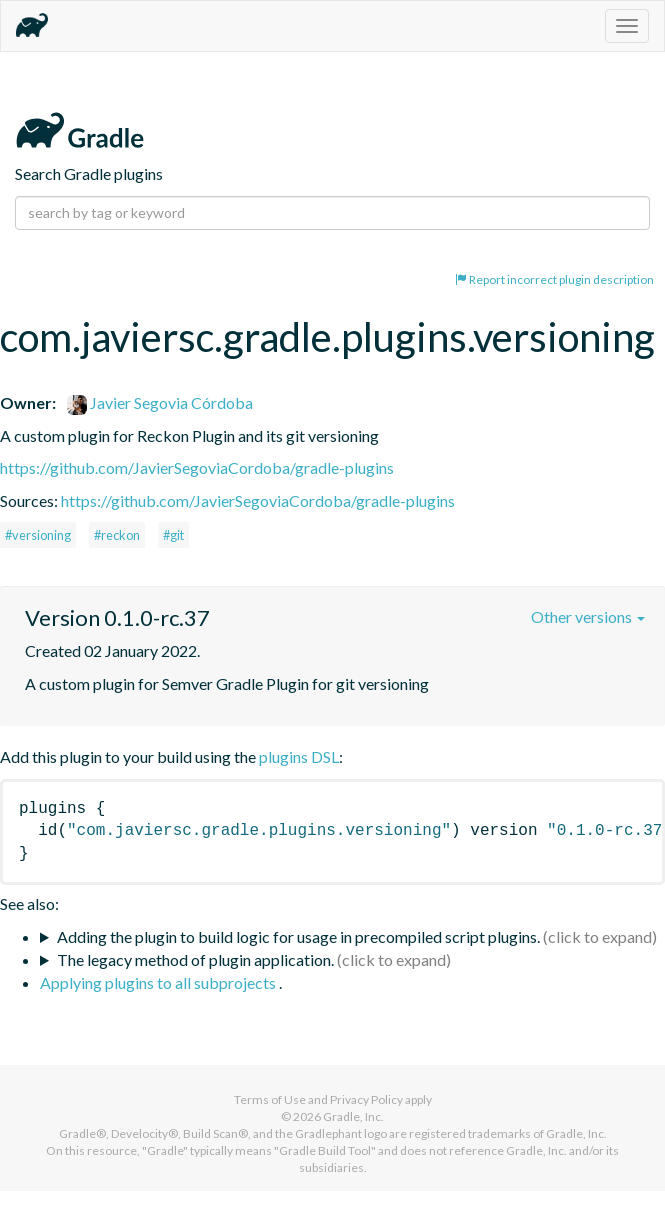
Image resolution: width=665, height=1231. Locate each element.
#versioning (38, 535)
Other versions (588, 616)
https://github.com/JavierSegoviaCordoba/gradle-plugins (197, 467)
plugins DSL (299, 756)
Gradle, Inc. (353, 1116)
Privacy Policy (366, 1099)
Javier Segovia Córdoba (160, 402)
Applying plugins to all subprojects (159, 982)
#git (173, 535)
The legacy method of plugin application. (195, 959)
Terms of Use (270, 1099)
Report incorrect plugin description (554, 279)
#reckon (117, 535)
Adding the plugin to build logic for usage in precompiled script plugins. (298, 936)
